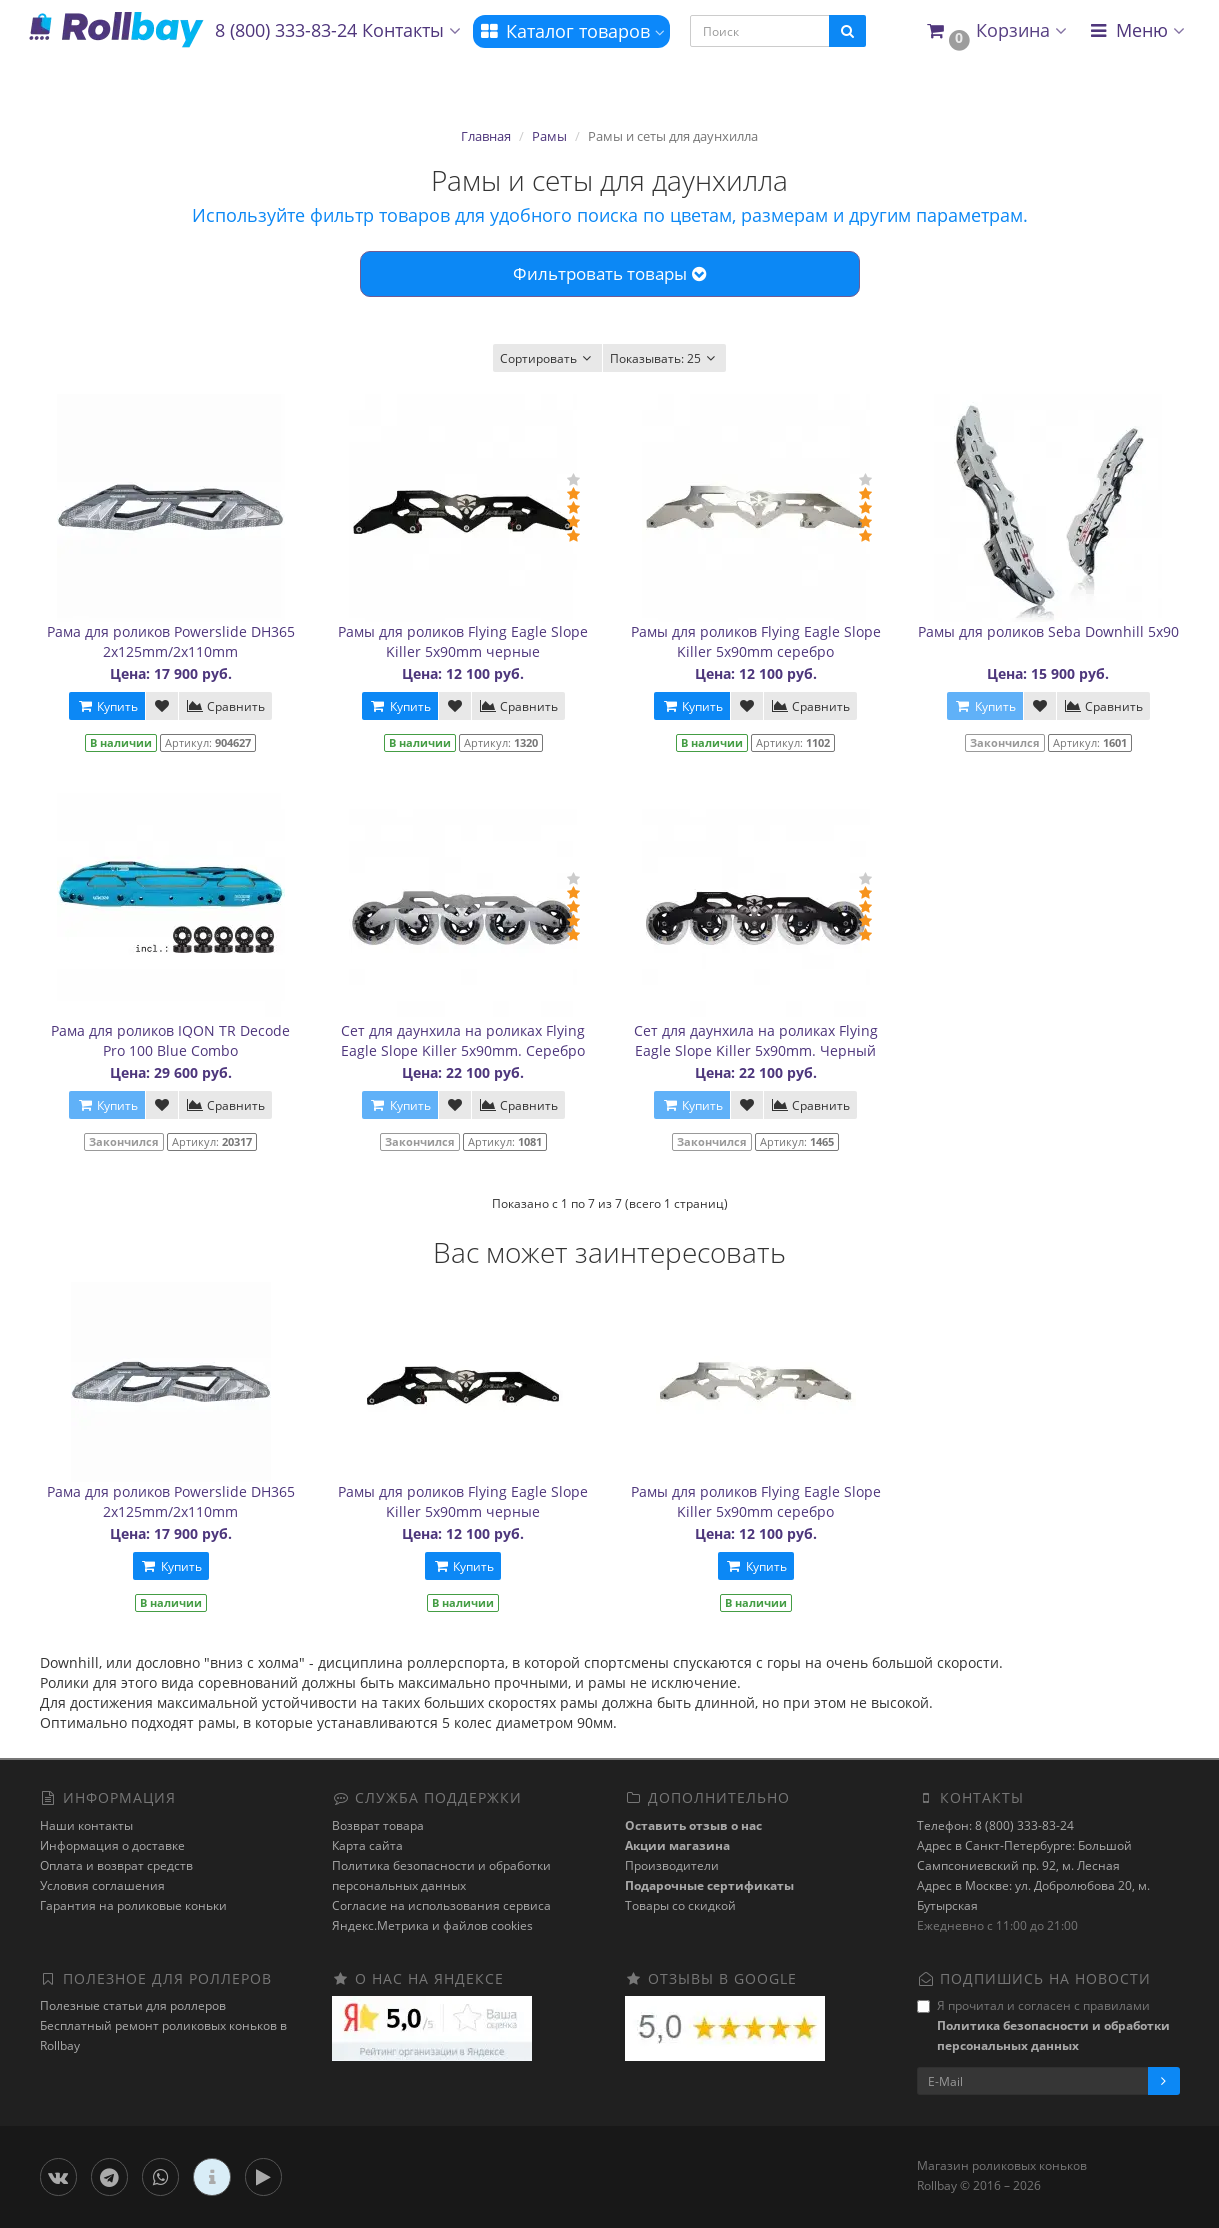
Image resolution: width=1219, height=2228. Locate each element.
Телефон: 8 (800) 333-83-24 (995, 1825)
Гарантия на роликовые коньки (133, 1905)
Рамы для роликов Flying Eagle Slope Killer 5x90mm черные (463, 641)
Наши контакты (86, 1825)
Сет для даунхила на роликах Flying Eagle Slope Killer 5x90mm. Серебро (463, 1040)
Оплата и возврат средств (116, 1865)
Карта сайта (367, 1845)
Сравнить (225, 706)
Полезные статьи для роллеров (133, 2005)
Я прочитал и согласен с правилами (1043, 2025)
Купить (107, 706)
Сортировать (547, 358)
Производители (672, 1865)
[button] (995, 31)
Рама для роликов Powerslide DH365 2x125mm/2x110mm (171, 641)
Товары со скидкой (680, 1905)
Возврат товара (378, 1825)
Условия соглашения (102, 1885)
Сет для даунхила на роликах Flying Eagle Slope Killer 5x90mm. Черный (756, 1040)
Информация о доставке (112, 1845)
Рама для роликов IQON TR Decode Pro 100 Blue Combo (170, 1040)
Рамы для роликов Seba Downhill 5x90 (1048, 631)
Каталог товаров (571, 31)
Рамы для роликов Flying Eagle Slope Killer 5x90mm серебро (756, 641)
